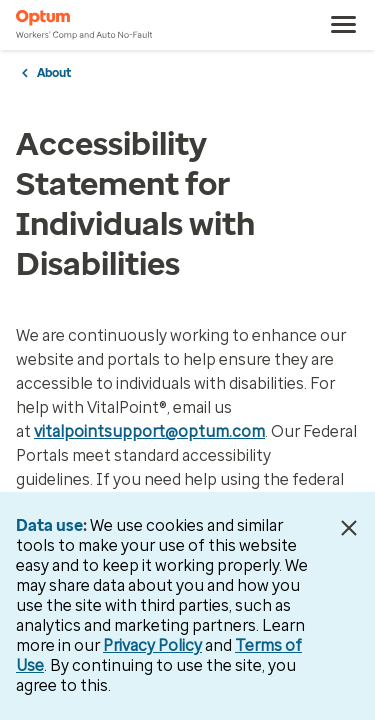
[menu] (344, 25)
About (54, 73)
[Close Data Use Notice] (348, 528)
